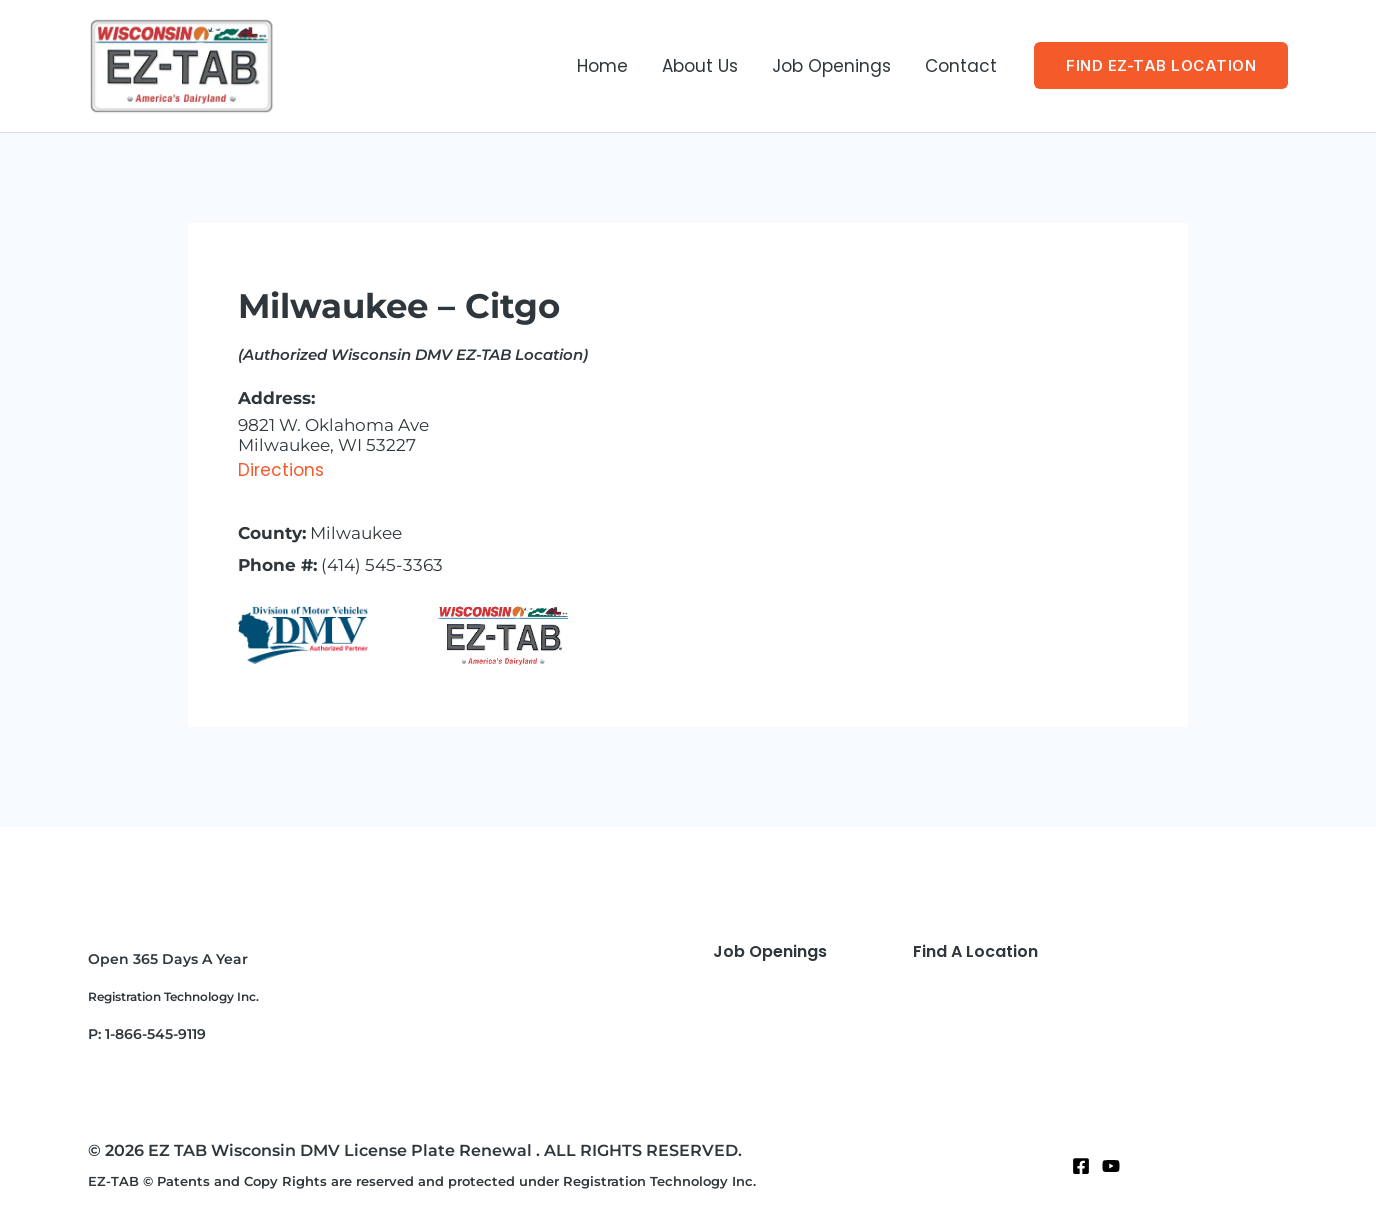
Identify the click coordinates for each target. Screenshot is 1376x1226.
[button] (1161, 65)
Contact (961, 66)
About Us (700, 66)
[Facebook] (1081, 1166)
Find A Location (975, 951)
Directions (281, 470)
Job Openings (831, 66)
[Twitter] (1111, 1166)
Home (602, 66)
